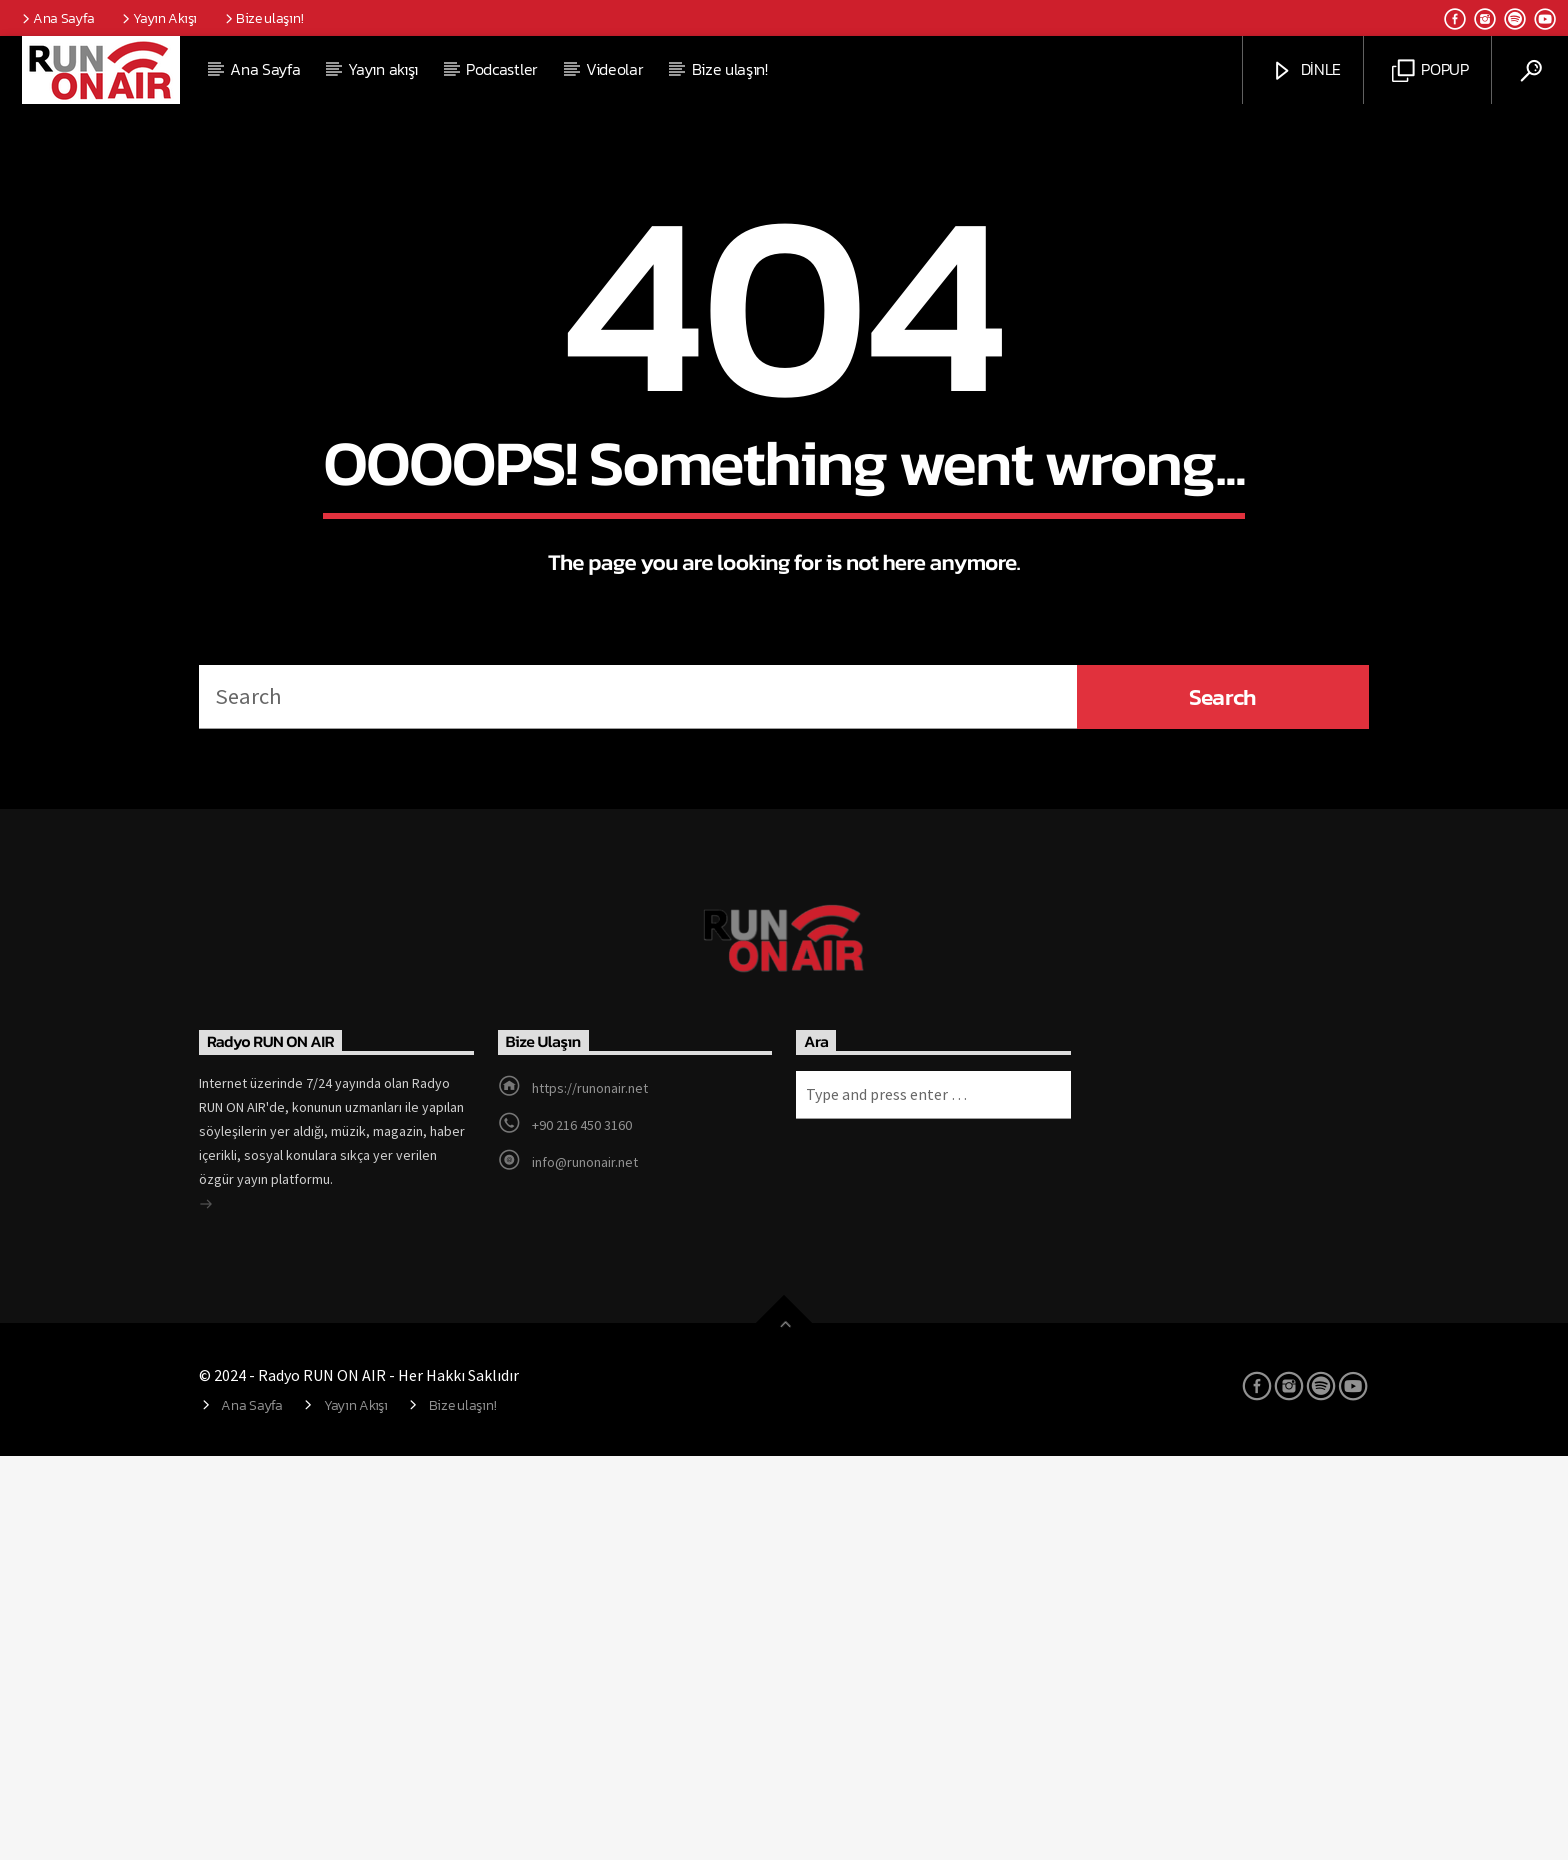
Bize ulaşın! (262, 18)
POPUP (1430, 70)
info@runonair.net (585, 1566)
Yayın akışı (382, 69)
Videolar (614, 69)
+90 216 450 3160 (582, 1529)
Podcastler (502, 69)
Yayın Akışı (158, 18)
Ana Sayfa (56, 18)
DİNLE (1306, 70)
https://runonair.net (590, 1492)
